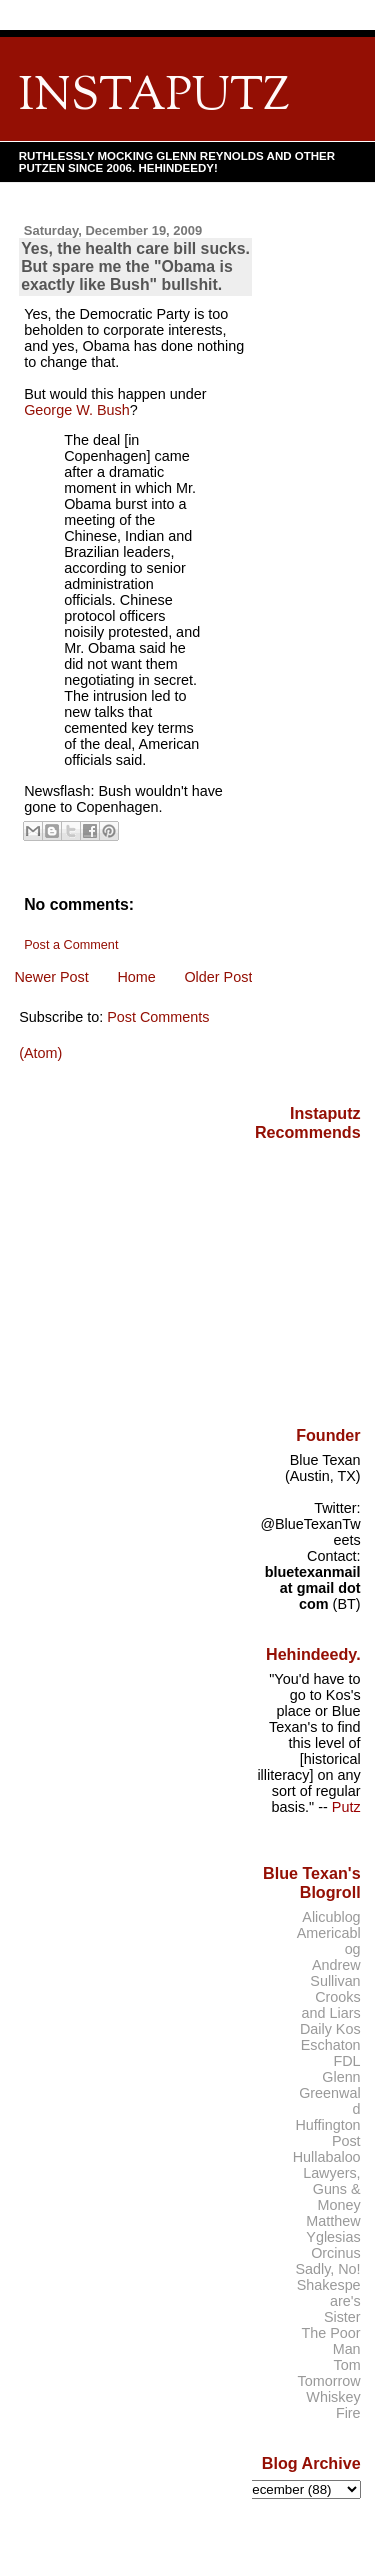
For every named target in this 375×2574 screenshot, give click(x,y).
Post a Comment (71, 945)
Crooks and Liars (331, 2005)
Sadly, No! (327, 2269)
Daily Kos (330, 2029)
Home (136, 977)
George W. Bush (77, 410)
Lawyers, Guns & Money (331, 2189)
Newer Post (51, 977)
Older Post (218, 977)
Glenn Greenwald (329, 2093)
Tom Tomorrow (329, 2373)
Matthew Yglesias (333, 2229)
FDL (346, 2061)
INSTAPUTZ (154, 97)
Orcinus (335, 2253)
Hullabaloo (327, 2157)
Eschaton (331, 2045)
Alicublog (331, 1917)
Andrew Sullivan (335, 1973)
